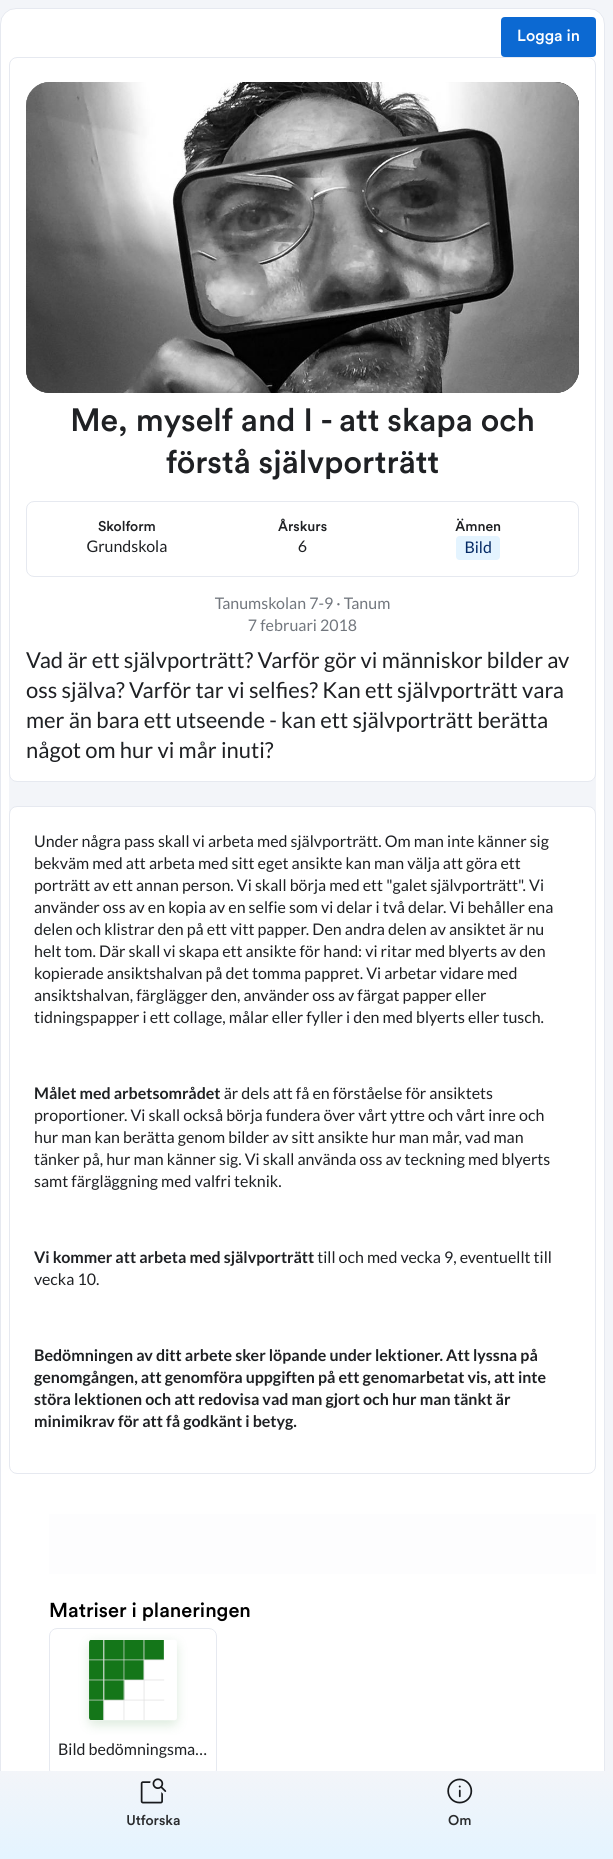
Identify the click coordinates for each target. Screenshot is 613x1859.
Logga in (548, 37)
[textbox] (302, 1140)
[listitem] (153, 1815)
